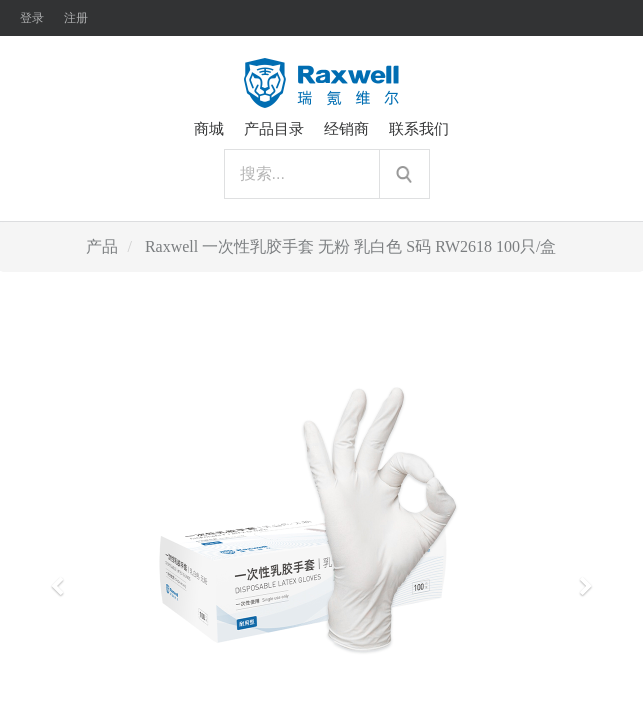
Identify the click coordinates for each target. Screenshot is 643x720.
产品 (102, 246)
